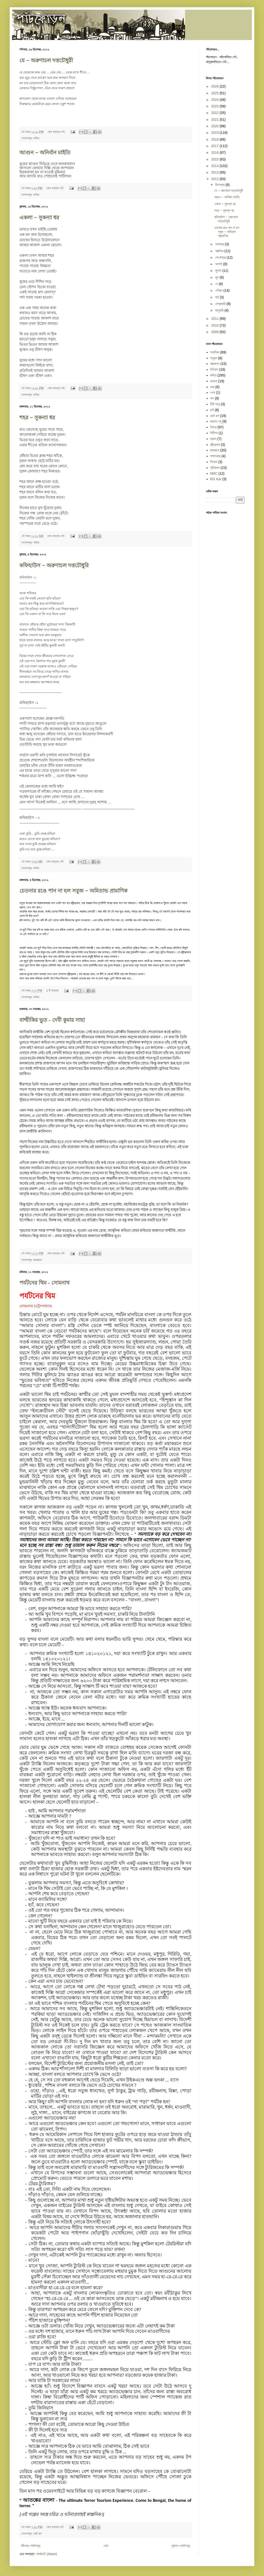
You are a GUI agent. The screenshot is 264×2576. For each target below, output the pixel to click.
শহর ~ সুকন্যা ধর (37, 418)
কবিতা (36, 138)
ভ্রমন (213, 439)
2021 (215, 119)
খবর (212, 387)
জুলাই (218, 270)
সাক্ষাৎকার (215, 456)
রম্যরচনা (37, 1260)
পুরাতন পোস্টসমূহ (180, 2546)
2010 (215, 325)
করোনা (213, 381)
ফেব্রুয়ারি (220, 304)
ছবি (212, 410)
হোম (105, 2546)
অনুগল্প (213, 358)
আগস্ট (219, 264)
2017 (215, 146)
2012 (215, 179)
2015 (215, 159)
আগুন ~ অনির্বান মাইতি (44, 153)
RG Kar (216, 479)
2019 (215, 133)
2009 (215, 332)
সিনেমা (213, 462)
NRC (213, 473)
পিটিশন (214, 433)
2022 (215, 113)
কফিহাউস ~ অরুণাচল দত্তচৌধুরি (54, 565)
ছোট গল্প (37, 2533)
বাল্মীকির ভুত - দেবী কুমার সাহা (52, 1020)
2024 (215, 100)
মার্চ (217, 297)
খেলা (212, 392)
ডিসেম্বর (220, 185)
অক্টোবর (219, 251)
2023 (215, 106)
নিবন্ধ (213, 427)
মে (216, 284)
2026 (215, 86)
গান (212, 398)
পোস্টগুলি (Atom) (46, 2554)
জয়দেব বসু (216, 421)
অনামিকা (214, 352)
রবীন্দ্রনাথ (215, 445)
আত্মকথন (215, 364)
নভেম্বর (220, 244)
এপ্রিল (219, 290)
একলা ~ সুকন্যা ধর (39, 218)
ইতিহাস (214, 369)
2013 (215, 172)
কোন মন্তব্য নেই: (56, 132)
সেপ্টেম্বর (220, 257)
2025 (215, 93)
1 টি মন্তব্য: (53, 990)
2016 (215, 152)
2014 (215, 166)
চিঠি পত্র (215, 404)
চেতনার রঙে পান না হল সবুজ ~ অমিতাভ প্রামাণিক (73, 891)
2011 (215, 318)
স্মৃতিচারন (215, 468)
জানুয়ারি (219, 310)
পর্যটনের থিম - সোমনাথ (44, 1283)
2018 (215, 139)
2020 (215, 126)
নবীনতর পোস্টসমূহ (30, 2546)
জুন (217, 277)
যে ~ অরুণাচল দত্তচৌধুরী (46, 60)
